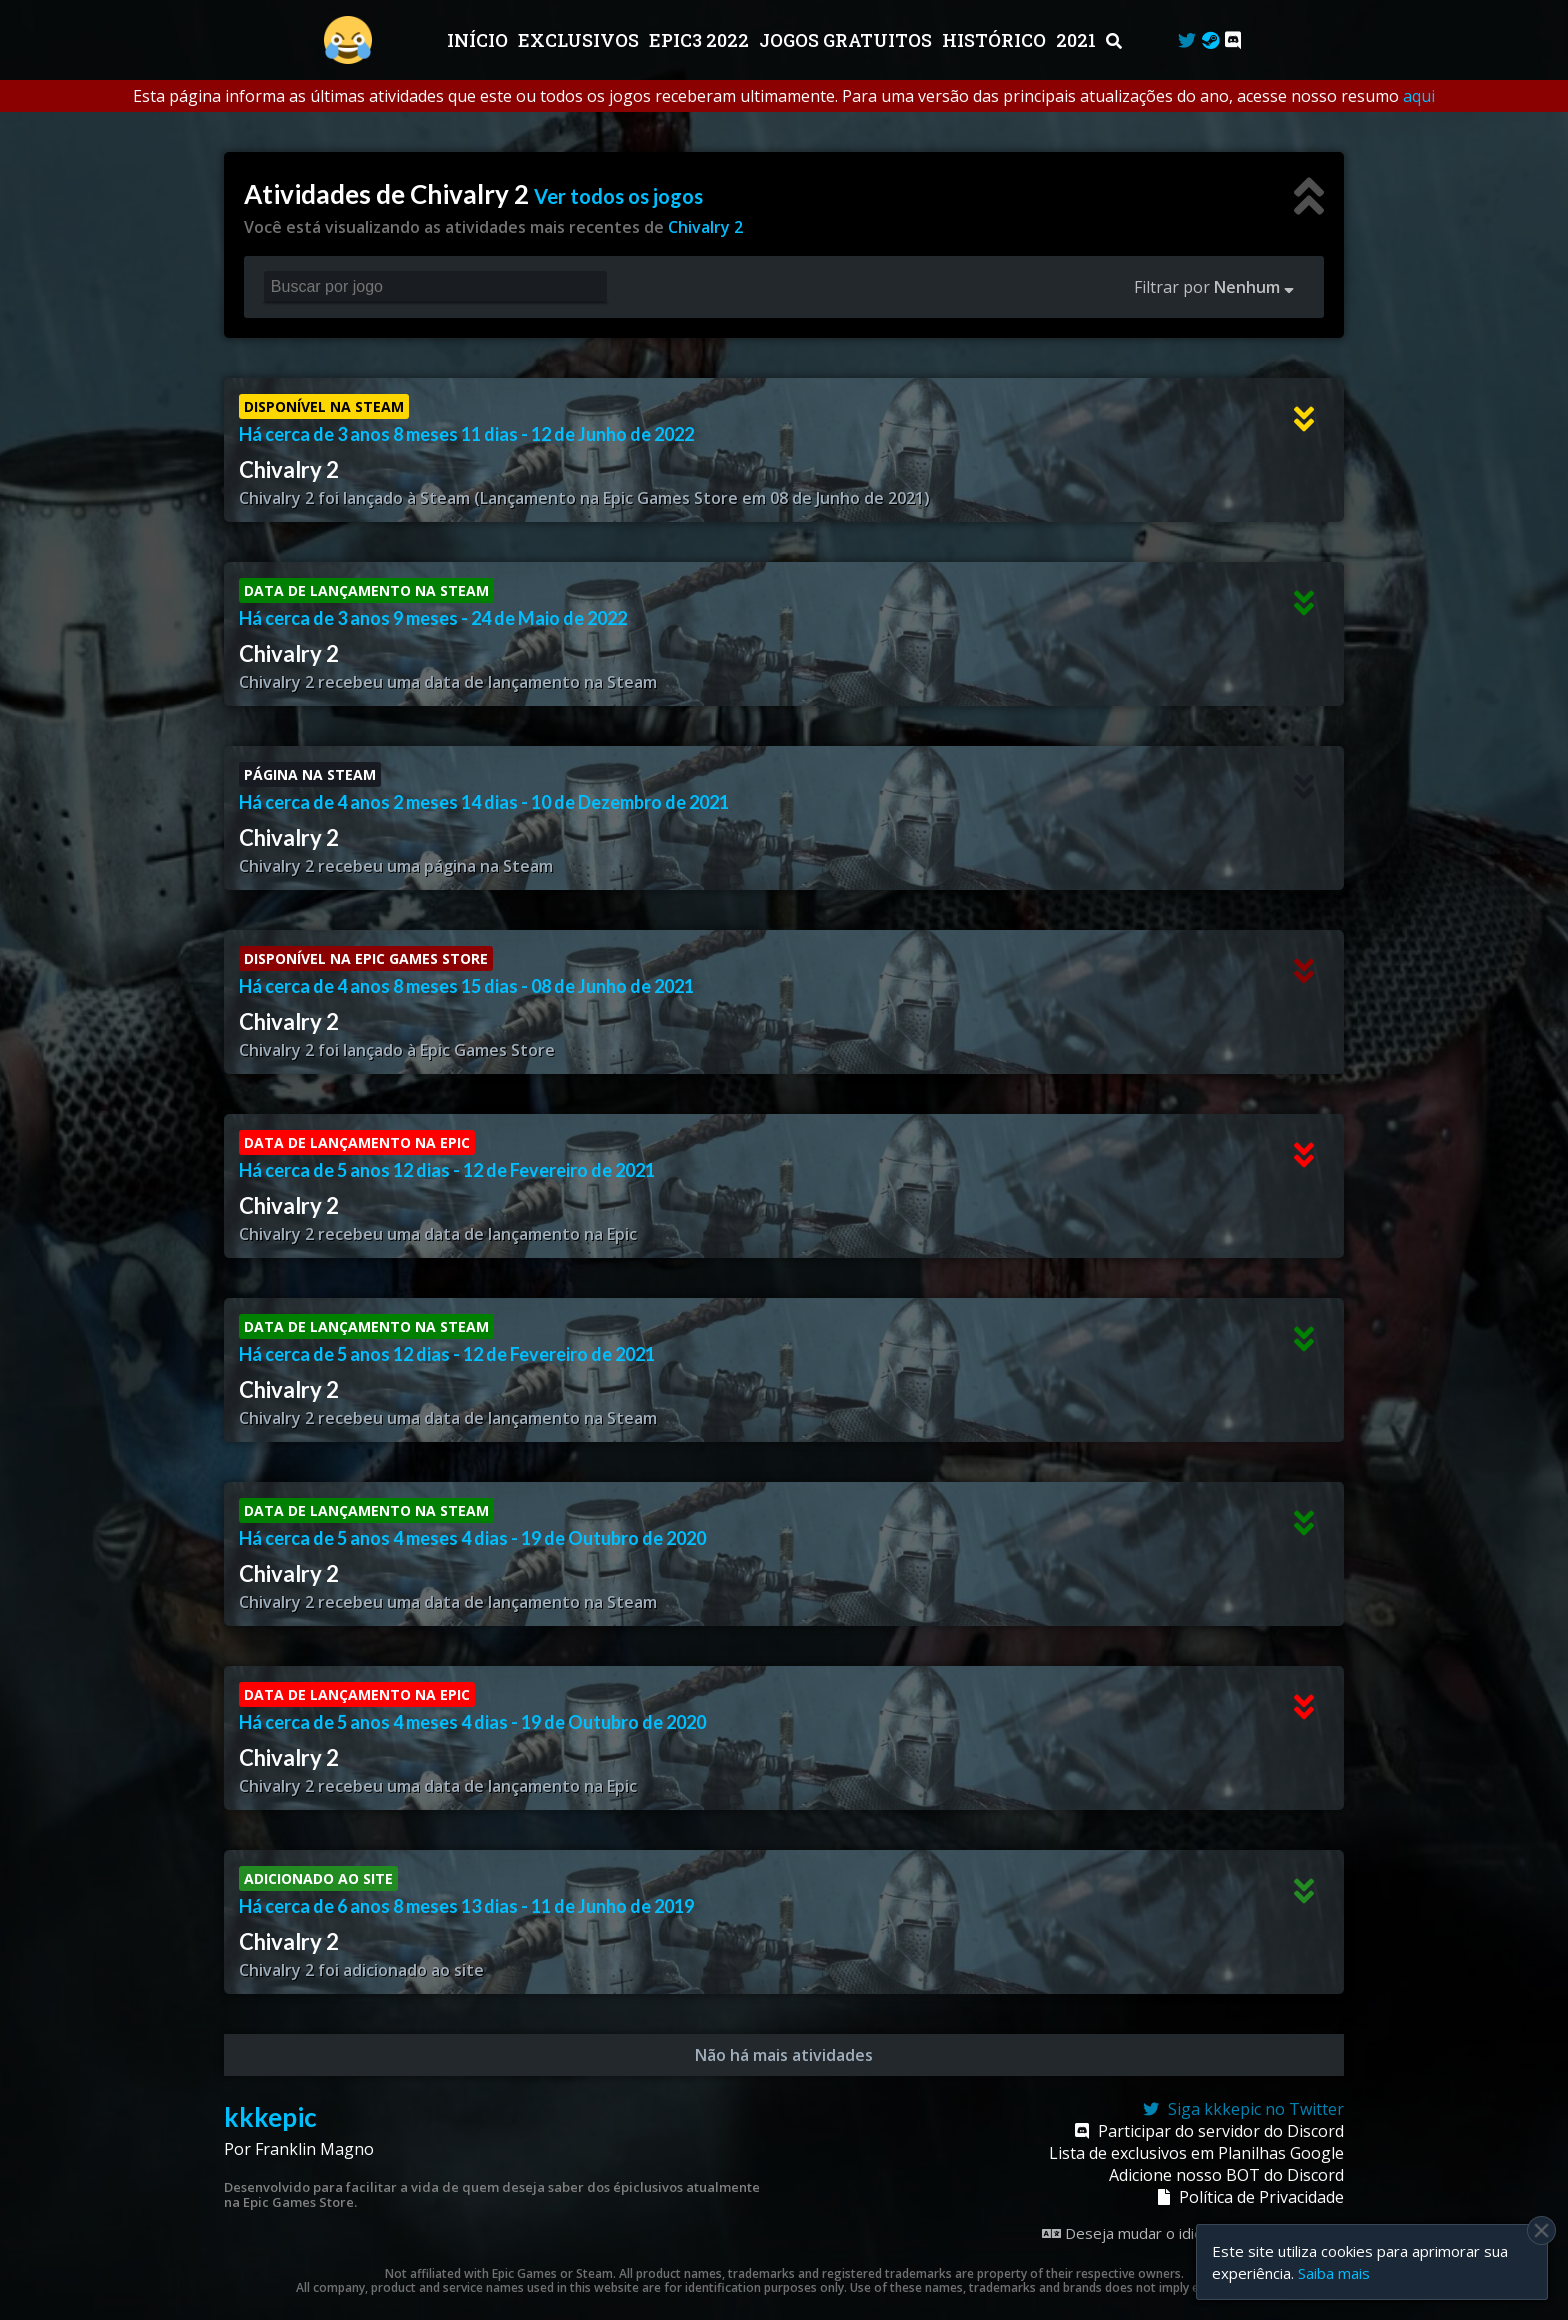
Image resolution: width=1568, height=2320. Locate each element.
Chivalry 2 (705, 227)
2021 (1078, 40)
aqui (1419, 96)
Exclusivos (580, 40)
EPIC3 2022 (701, 40)
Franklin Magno (314, 2149)
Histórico (996, 40)
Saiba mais (1334, 2273)
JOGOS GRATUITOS (847, 40)
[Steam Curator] (1210, 40)
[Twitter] (1187, 40)
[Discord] (1233, 40)
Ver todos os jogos (618, 196)
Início (479, 40)
